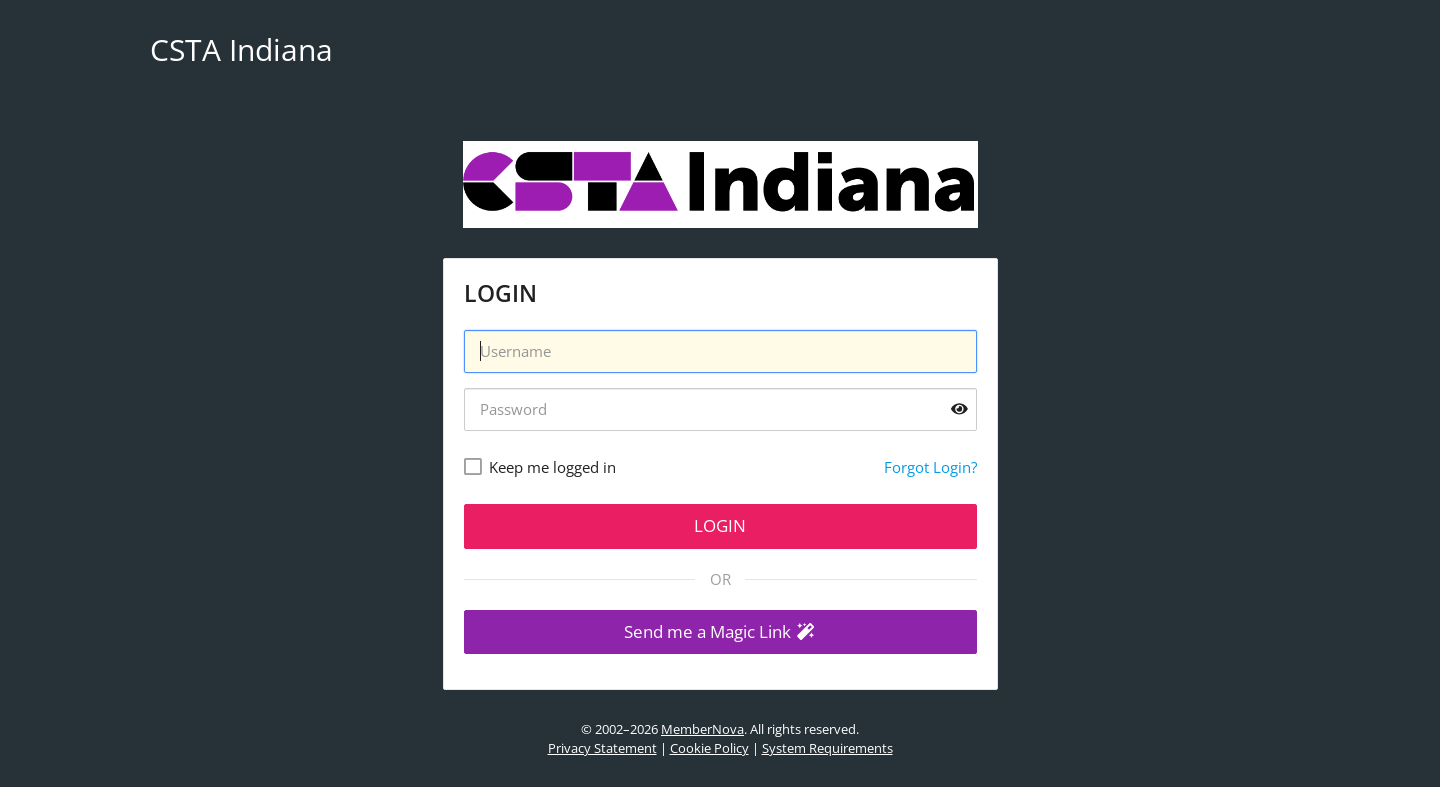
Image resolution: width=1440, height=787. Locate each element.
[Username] (720, 351)
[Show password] (959, 409)
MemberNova (702, 729)
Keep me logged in (552, 467)
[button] (720, 632)
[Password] (720, 409)
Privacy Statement (602, 748)
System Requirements (827, 748)
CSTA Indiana (241, 49)
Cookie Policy (709, 748)
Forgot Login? (930, 467)
